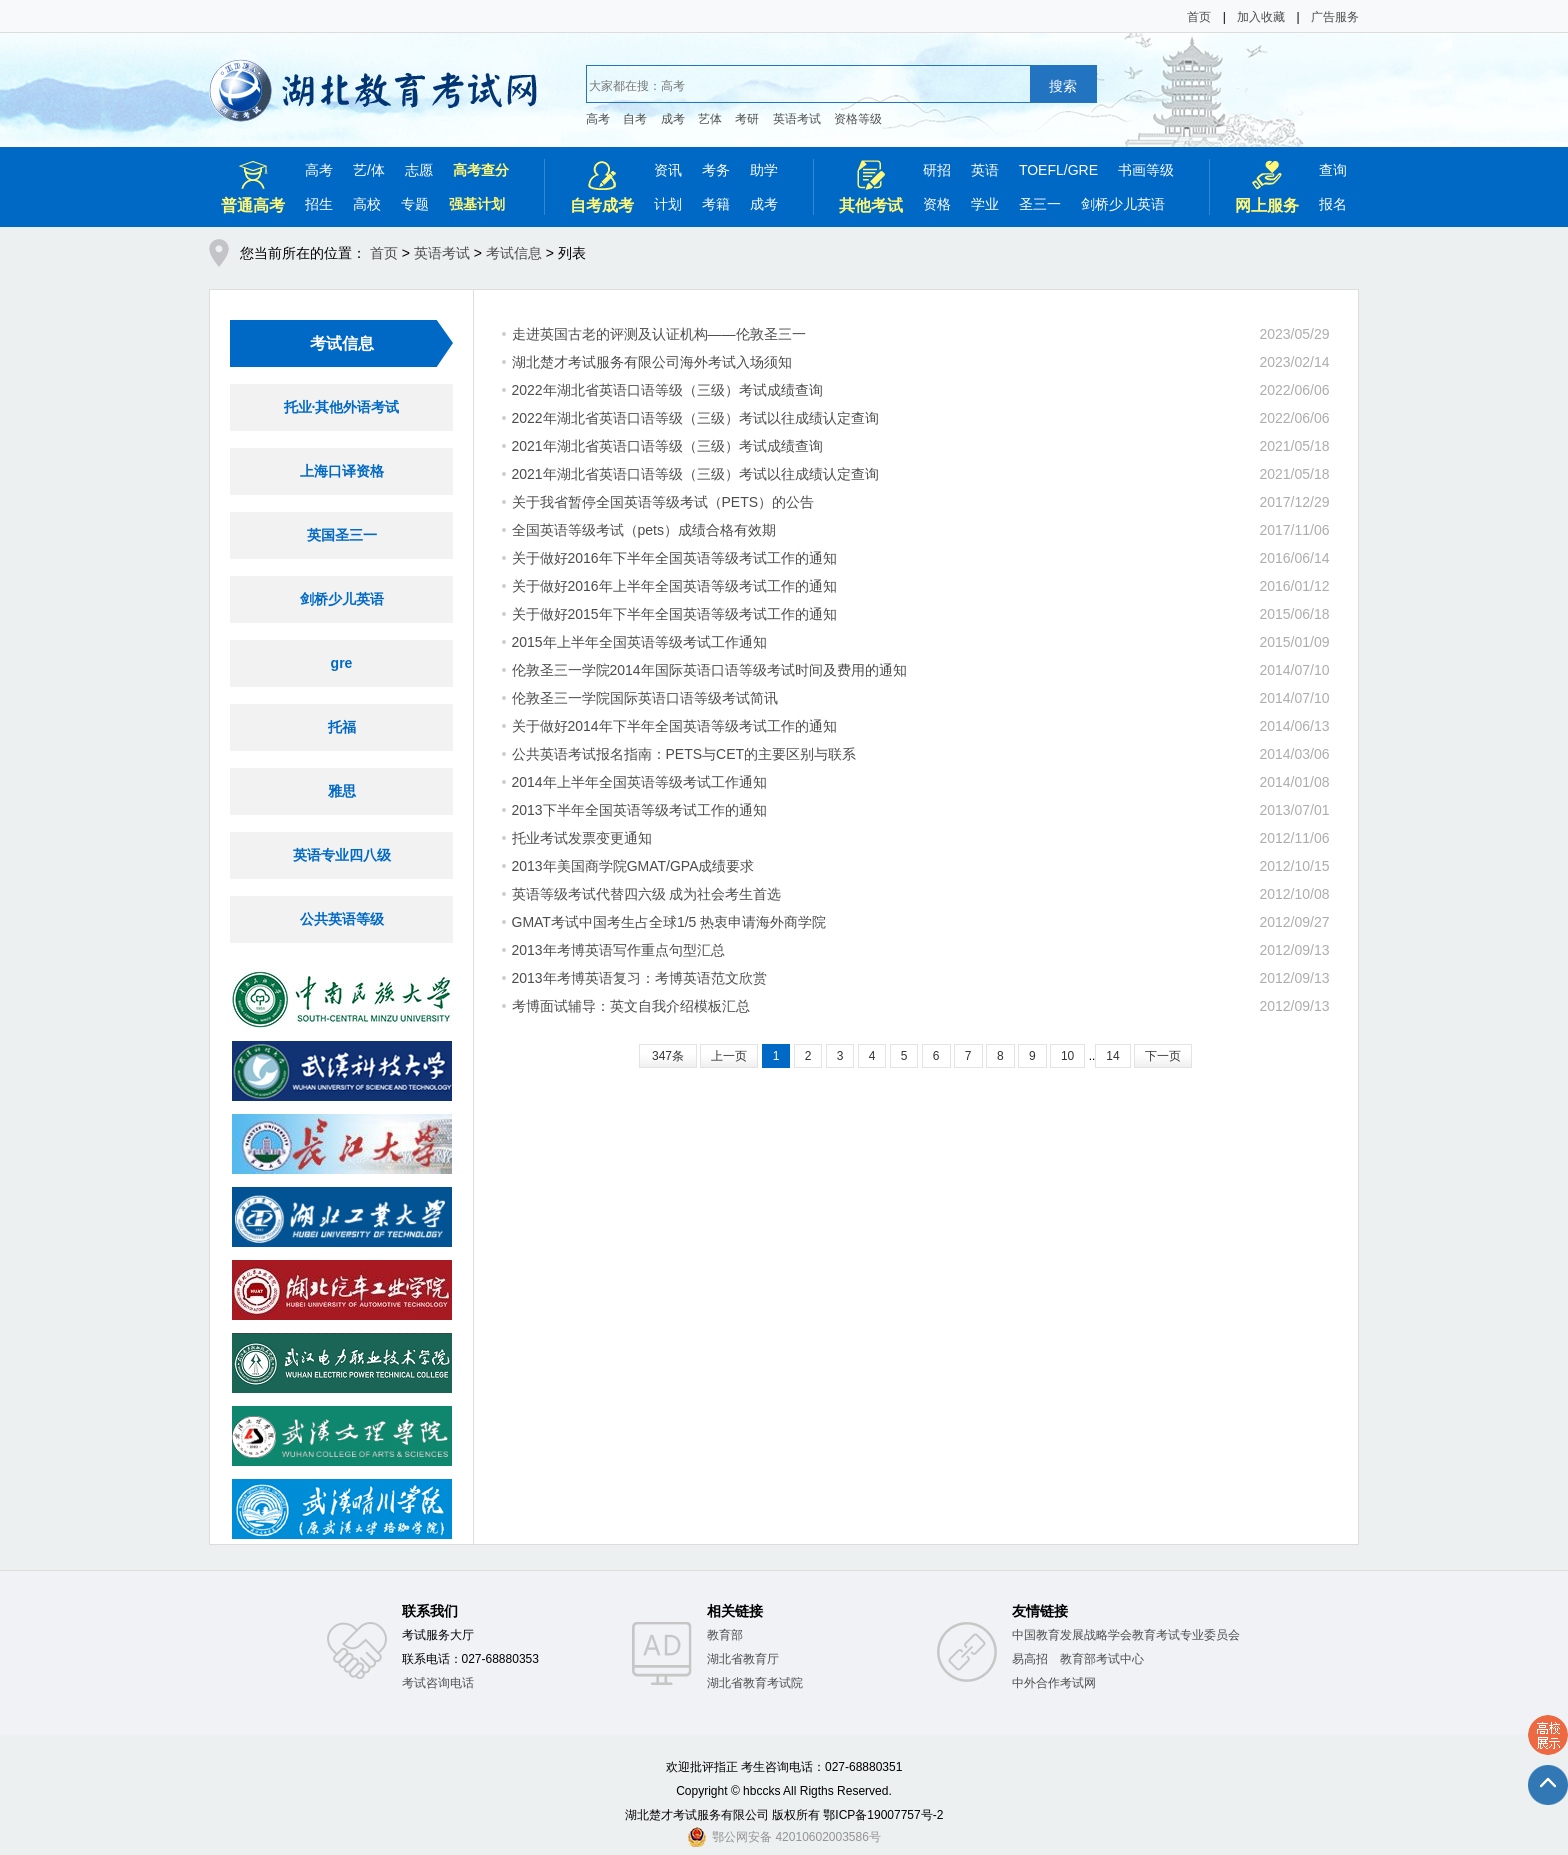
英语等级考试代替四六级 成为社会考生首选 (647, 894)
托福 (342, 727)
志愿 (419, 170)
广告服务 (1335, 17)
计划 (668, 204)
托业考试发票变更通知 (582, 838)
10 (1067, 1056)
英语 (985, 170)
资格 (937, 204)
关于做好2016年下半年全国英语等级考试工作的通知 (674, 558)
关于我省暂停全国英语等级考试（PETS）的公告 (663, 502)
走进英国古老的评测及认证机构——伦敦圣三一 (659, 334)
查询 (1333, 170)
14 (1112, 1056)
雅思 (342, 791)
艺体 (710, 119)
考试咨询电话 (438, 1683)
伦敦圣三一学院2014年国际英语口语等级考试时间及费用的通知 (709, 670)
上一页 (729, 1056)
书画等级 (1146, 170)
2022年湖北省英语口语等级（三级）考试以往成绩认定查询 (695, 418)
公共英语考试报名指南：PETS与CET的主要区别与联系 (684, 754)
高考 (598, 119)
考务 (716, 170)
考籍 (716, 204)
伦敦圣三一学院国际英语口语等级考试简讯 (645, 698)
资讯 (668, 170)
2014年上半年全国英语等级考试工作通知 (639, 782)
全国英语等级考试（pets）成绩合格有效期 (644, 530)
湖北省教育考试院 (755, 1683)
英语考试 (797, 119)
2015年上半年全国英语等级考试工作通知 (639, 642)
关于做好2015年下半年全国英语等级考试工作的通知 (674, 614)
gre (342, 663)
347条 (668, 1056)
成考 (673, 119)
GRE (1083, 170)
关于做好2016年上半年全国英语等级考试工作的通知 (674, 586)
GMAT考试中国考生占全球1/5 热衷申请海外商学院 (669, 922)
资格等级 (858, 119)
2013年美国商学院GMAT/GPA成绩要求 (633, 866)
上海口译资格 (342, 471)
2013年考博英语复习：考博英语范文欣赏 (639, 978)
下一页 (1163, 1056)
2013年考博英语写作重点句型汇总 (618, 950)
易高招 (1030, 1659)
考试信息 (514, 253)
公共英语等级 (342, 919)
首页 (1199, 17)
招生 (319, 204)
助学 (764, 170)
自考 (635, 119)
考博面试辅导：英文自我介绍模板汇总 (631, 1006)
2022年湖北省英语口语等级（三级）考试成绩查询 (667, 390)
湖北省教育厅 (743, 1659)
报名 (1333, 204)
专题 (415, 204)
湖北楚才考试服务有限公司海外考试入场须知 (652, 362)
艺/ (362, 170)
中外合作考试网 (1054, 1683)
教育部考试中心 (1102, 1659)
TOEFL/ (1043, 170)
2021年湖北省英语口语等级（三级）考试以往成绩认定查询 (695, 474)
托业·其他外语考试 (342, 407)
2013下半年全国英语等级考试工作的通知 (639, 810)
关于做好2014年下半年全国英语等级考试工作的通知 (674, 726)
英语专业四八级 (342, 855)
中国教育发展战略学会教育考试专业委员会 (1126, 1635)
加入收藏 (1261, 17)
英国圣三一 (342, 535)
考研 (747, 119)
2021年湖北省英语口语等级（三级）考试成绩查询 (667, 446)
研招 (937, 170)
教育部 (725, 1635)
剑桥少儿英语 (1123, 204)
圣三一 (1040, 204)
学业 (985, 204)
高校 (367, 204)
